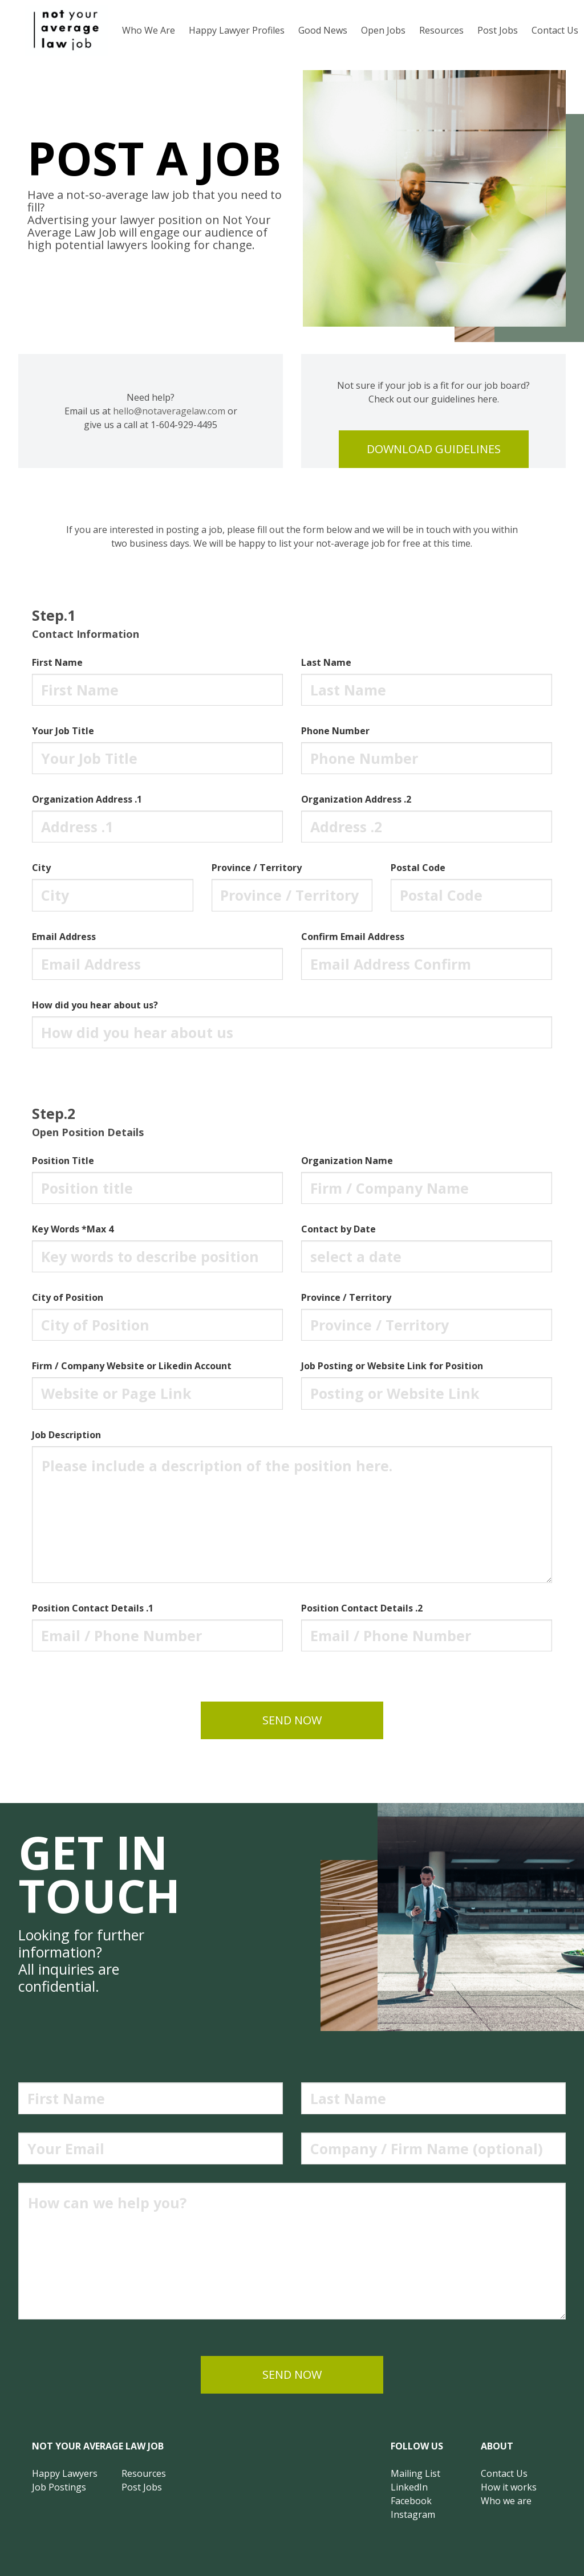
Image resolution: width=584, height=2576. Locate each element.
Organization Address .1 (87, 799)
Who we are (506, 2500)
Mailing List (415, 2473)
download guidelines (434, 449)
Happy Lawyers (65, 2473)
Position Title (63, 1160)
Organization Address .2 (356, 799)
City (41, 867)
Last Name (326, 662)
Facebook (411, 2500)
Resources (441, 30)
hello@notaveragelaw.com (169, 411)
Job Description (66, 1435)
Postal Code (418, 867)
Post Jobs (497, 30)
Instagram (413, 2514)
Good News (322, 30)
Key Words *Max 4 (72, 1229)
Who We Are (148, 30)
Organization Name (347, 1160)
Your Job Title (63, 731)
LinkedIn (409, 2487)
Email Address (64, 936)
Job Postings (59, 2487)
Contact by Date (338, 1229)
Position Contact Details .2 (362, 1608)
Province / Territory (257, 867)
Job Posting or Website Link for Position (392, 1366)
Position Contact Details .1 (92, 1608)
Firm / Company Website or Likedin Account (132, 1366)
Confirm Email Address (352, 936)
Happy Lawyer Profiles (237, 30)
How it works (509, 2487)
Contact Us (504, 2473)
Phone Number (335, 731)
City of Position (67, 1297)
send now (292, 1720)
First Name (57, 662)
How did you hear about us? (95, 1005)
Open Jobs (383, 30)
